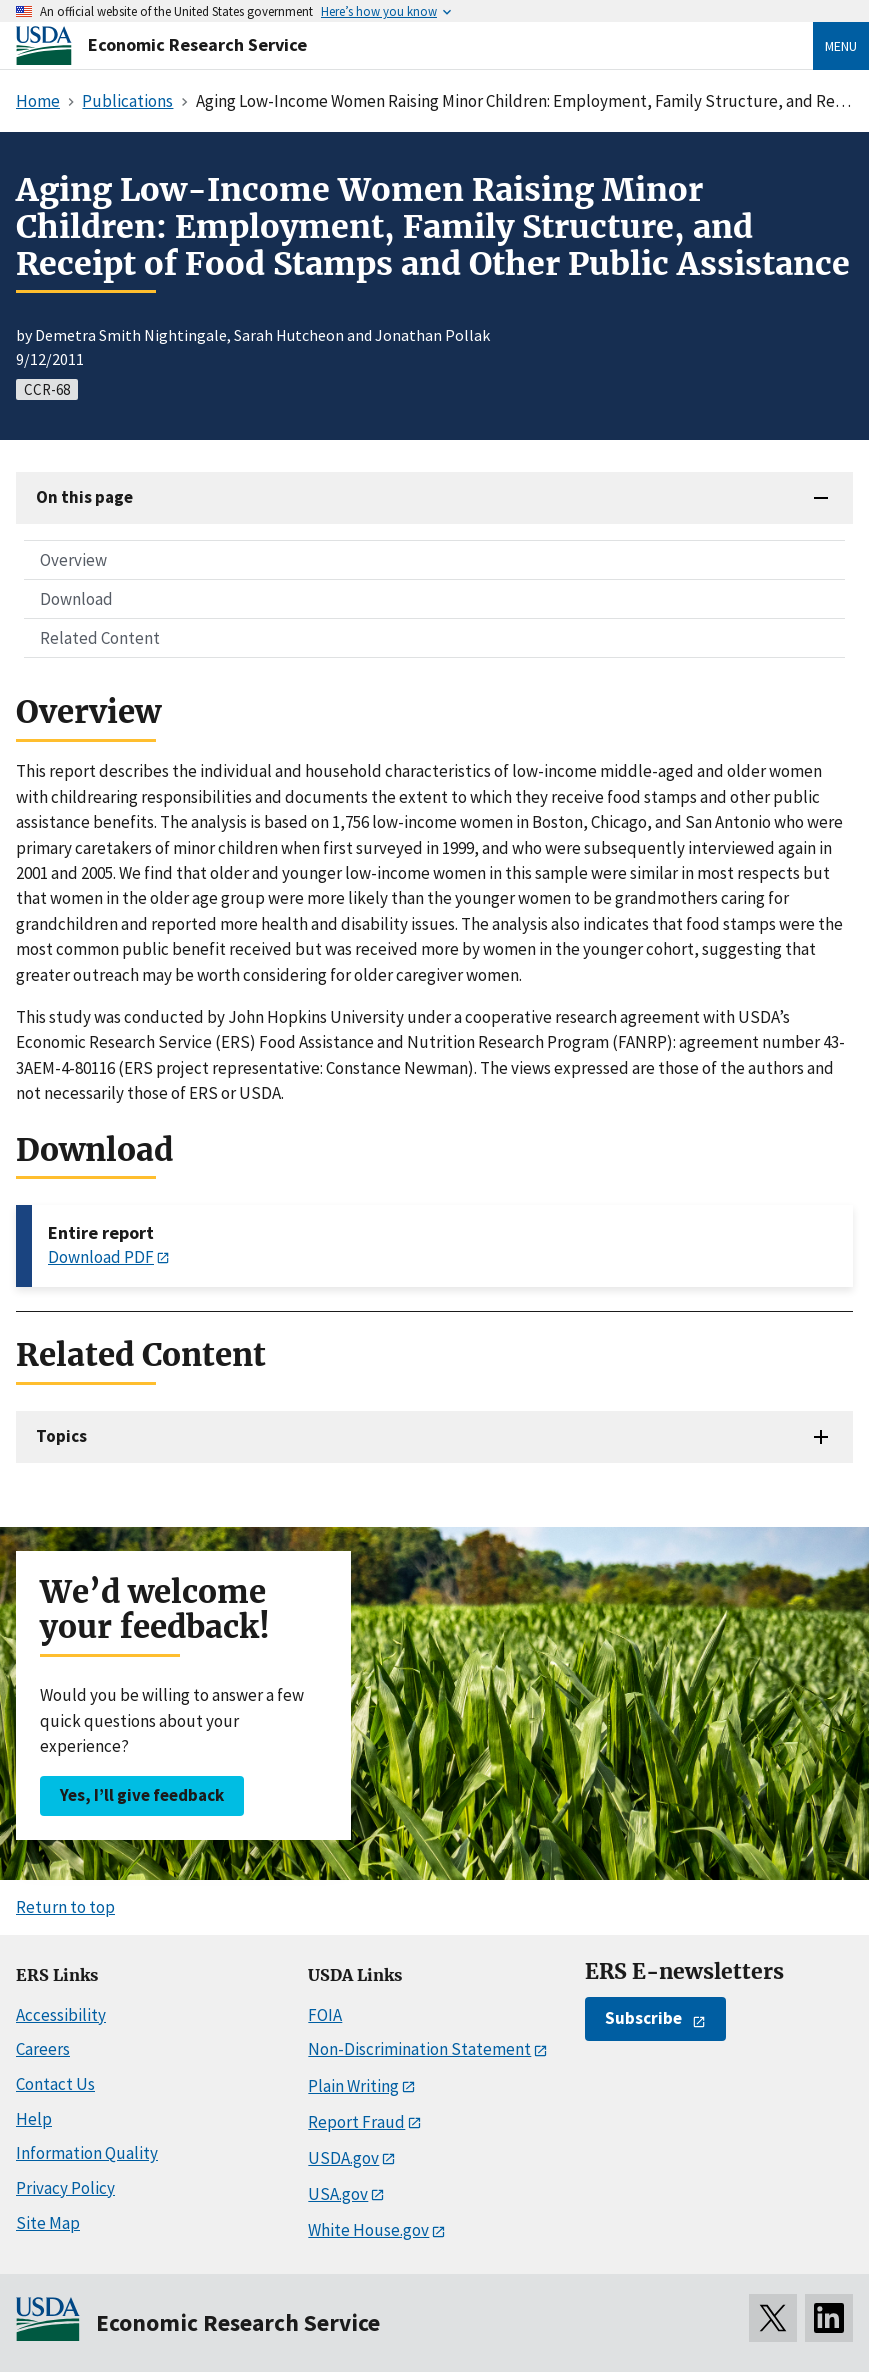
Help (34, 2119)
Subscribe (643, 2018)
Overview (73, 560)
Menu (841, 46)
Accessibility (61, 2015)
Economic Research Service (197, 44)
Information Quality (87, 2153)
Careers (43, 2049)
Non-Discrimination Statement (419, 2049)
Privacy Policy (65, 2188)
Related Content (100, 638)
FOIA (325, 2015)
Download (76, 599)
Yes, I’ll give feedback (142, 1795)
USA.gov (338, 2194)
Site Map (48, 2223)
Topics (61, 1436)
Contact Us (55, 2084)
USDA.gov (343, 2158)
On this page (84, 497)
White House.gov (368, 2230)
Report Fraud (356, 2122)
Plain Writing (353, 2086)
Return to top (65, 1907)
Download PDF (101, 1257)
